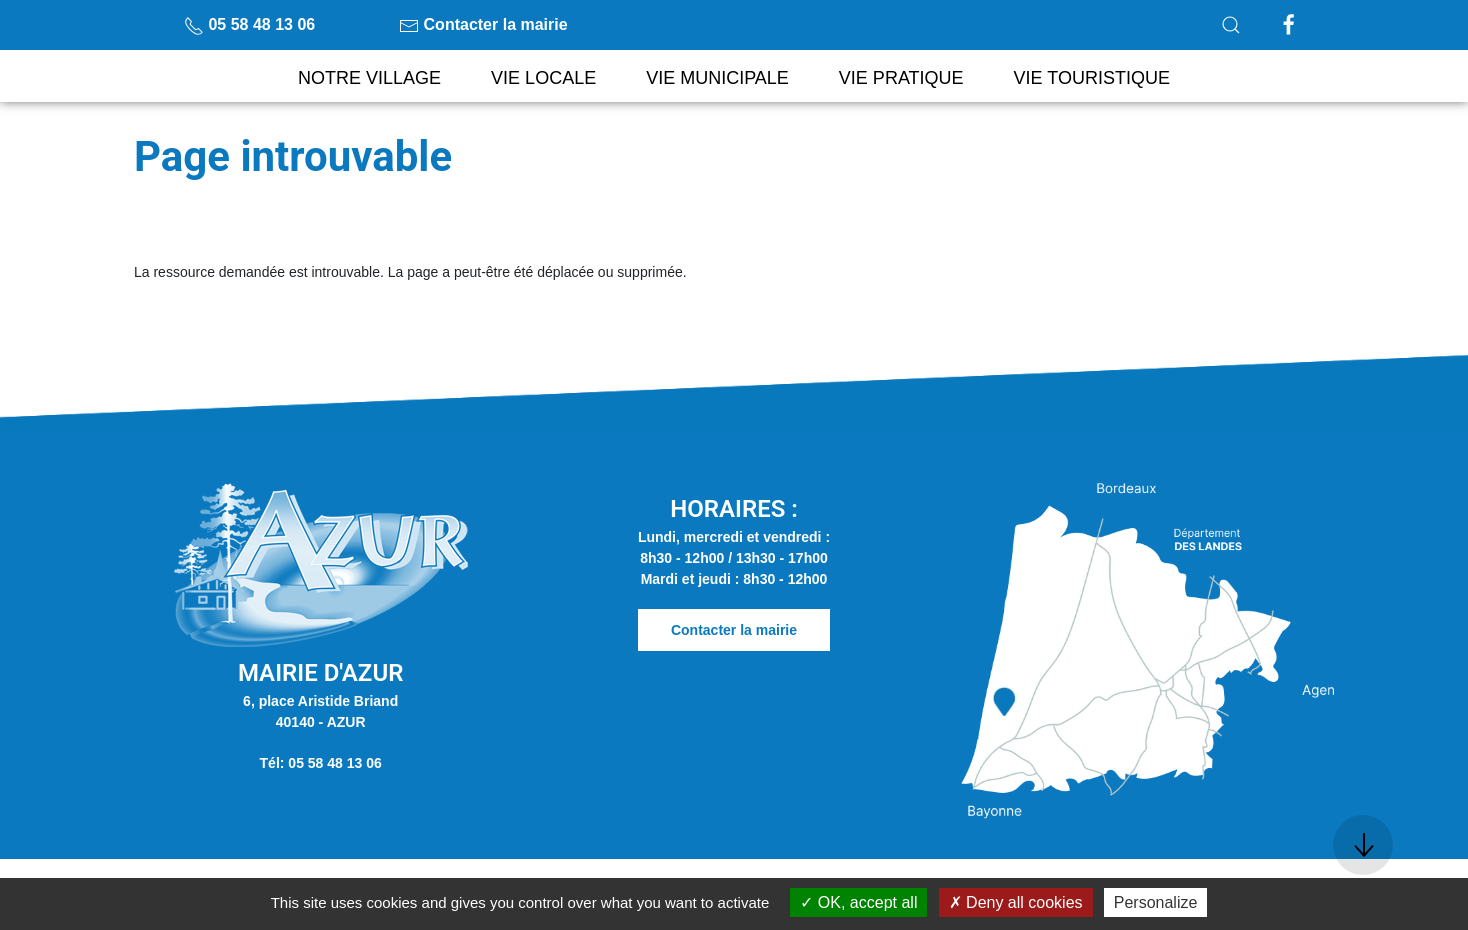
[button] (1231, 25)
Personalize (1156, 902)
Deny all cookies (1016, 902)
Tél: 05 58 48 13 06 (321, 763)
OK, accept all (858, 902)
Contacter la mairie (483, 24)
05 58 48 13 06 (249, 24)
